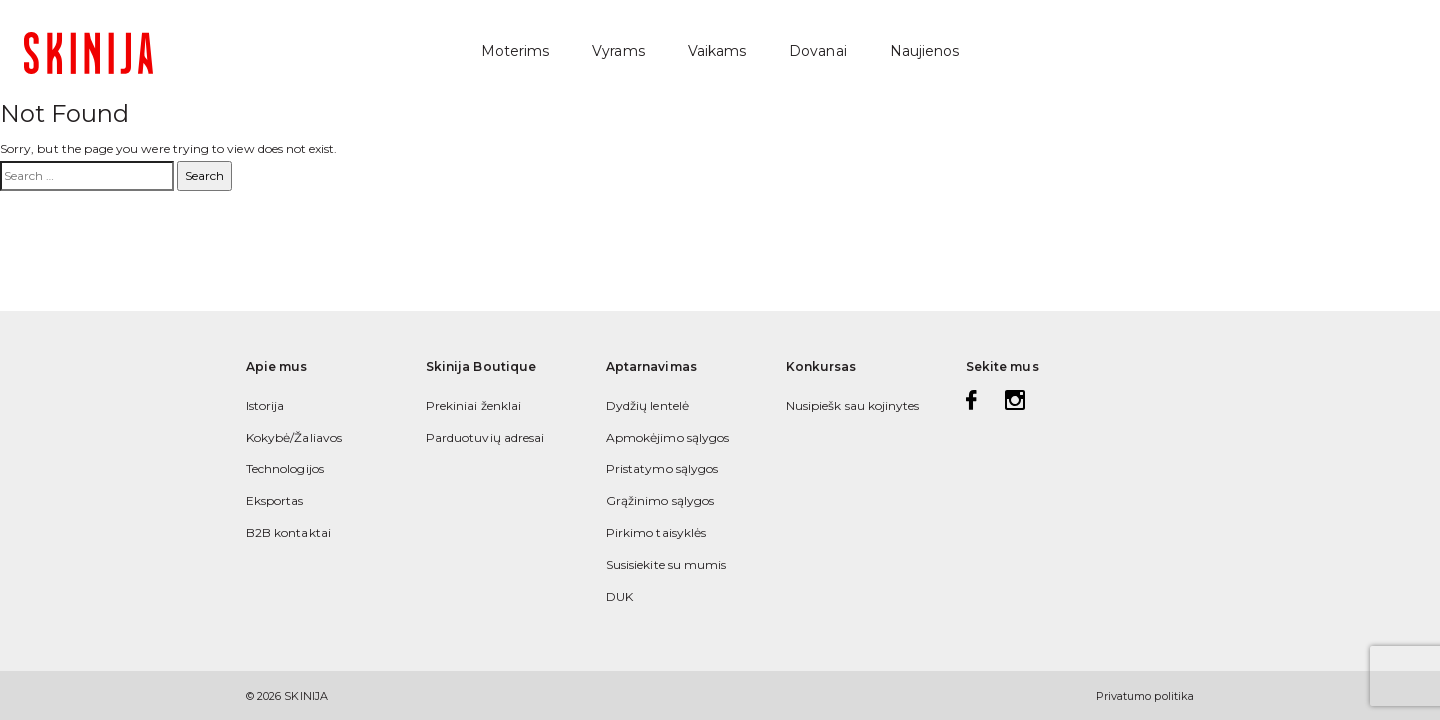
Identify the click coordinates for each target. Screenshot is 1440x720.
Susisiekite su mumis (666, 564)
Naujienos (925, 51)
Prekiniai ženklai (473, 405)
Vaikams (717, 51)
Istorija (265, 405)
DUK (619, 596)
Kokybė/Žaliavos (294, 437)
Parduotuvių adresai (485, 437)
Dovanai (817, 51)
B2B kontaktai (288, 532)
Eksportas (275, 500)
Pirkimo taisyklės (656, 532)
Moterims (515, 51)
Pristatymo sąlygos (662, 468)
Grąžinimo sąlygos (660, 500)
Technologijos (285, 468)
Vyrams (618, 51)
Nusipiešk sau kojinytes (852, 405)
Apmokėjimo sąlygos (667, 437)
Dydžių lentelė (647, 405)
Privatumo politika (1145, 696)
